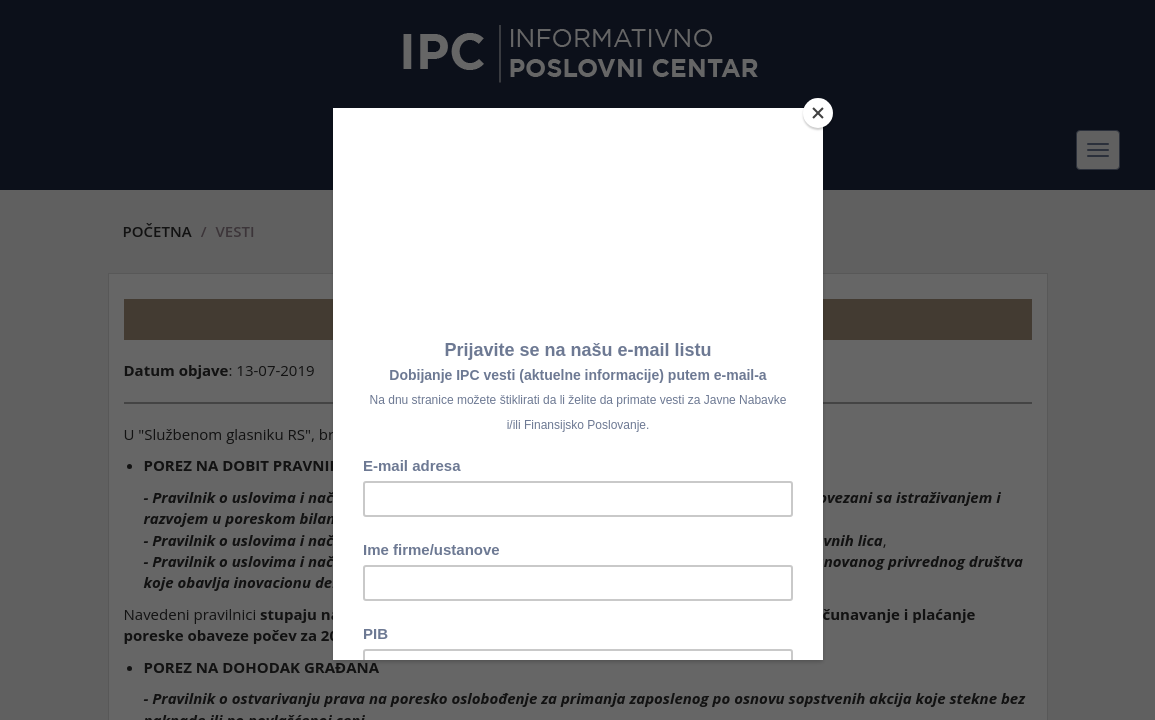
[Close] (818, 113)
